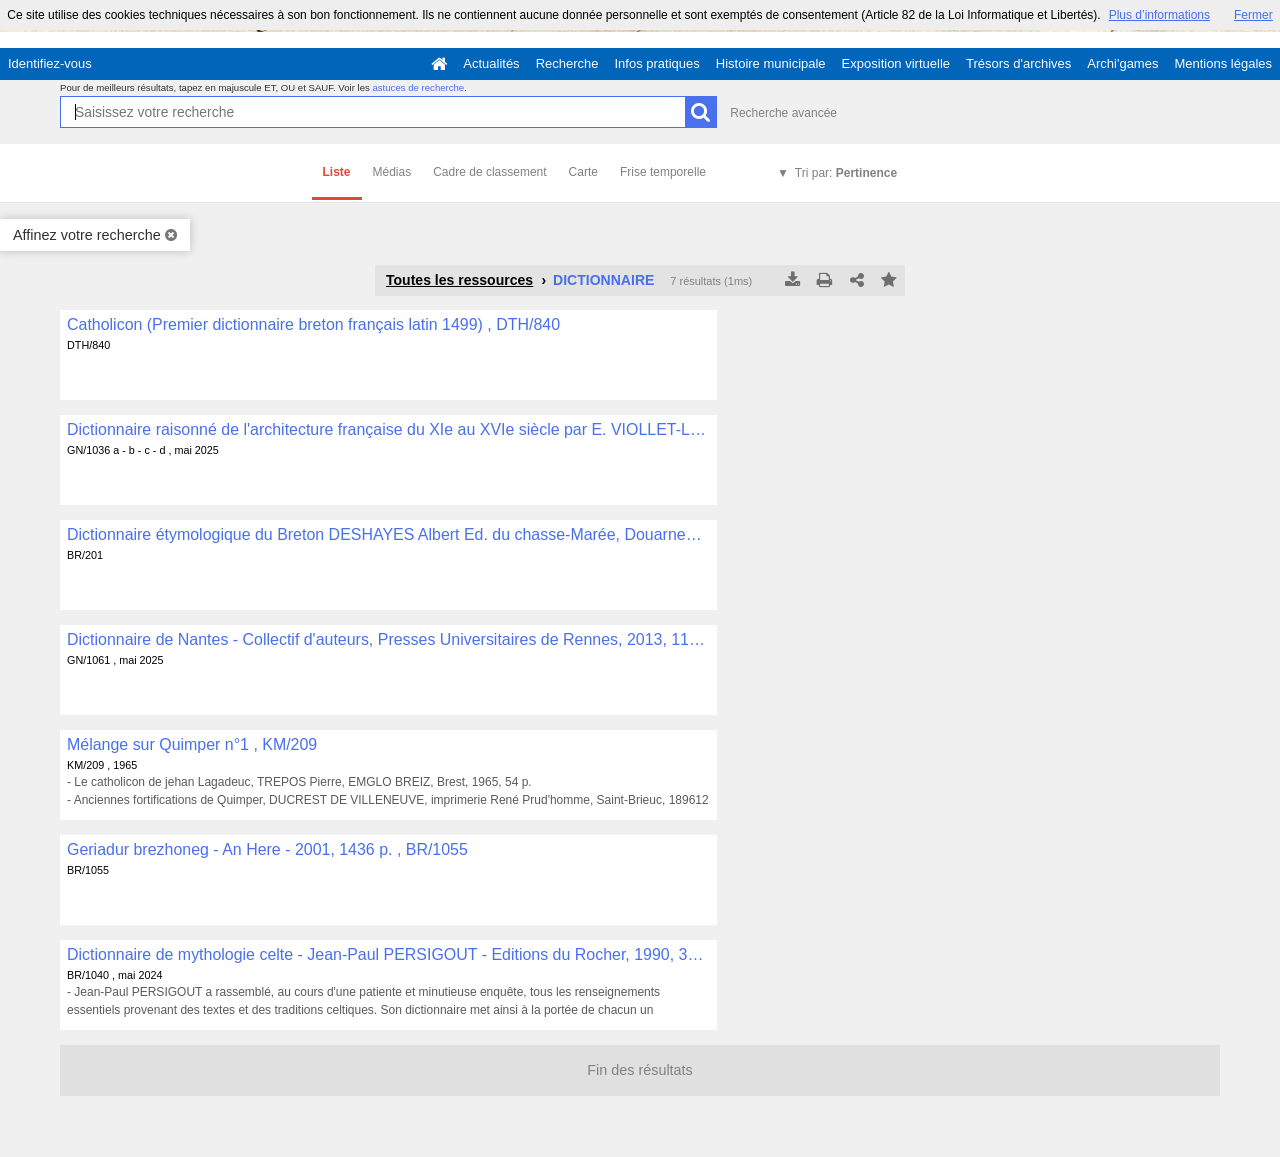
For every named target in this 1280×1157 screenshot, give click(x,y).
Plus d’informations (1159, 15)
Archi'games (1122, 63)
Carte (583, 172)
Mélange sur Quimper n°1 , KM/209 (192, 744)
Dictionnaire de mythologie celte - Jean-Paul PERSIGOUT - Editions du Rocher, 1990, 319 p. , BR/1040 (388, 954)
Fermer (1253, 15)
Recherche (567, 63)
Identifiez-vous (50, 63)
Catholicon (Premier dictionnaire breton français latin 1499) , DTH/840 (313, 324)
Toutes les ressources (459, 280)
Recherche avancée (783, 113)
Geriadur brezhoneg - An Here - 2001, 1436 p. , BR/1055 (267, 849)
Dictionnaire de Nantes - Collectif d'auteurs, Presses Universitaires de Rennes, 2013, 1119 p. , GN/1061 (388, 639)
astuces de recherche (418, 87)
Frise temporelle (663, 172)
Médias (392, 172)
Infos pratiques (657, 63)
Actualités (491, 63)
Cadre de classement (489, 172)
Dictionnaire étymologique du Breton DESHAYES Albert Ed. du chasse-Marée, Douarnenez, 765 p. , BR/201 (388, 534)
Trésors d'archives (1018, 63)
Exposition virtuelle (896, 63)
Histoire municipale (771, 63)
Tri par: (846, 173)
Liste (337, 172)
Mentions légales (1223, 63)
